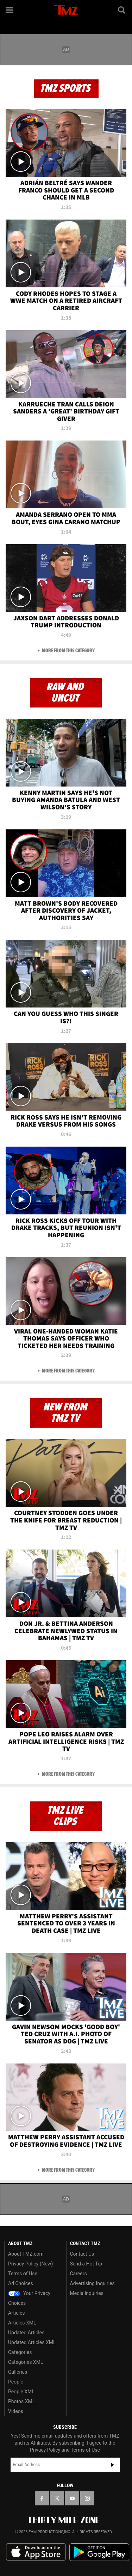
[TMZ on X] (57, 2498)
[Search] (122, 10)
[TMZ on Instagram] (87, 2498)
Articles (16, 2313)
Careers (78, 2273)
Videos (15, 2411)
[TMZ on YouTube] (72, 2498)
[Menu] (10, 10)
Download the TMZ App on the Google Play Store (99, 2552)
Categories (20, 2352)
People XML (21, 2391)
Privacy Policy (45, 2450)
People (15, 2382)
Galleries (17, 2372)
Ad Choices (20, 2283)
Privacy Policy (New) (30, 2264)
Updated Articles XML (32, 2342)
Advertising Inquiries (92, 2283)
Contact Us (82, 2254)
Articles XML (22, 2323)
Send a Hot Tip (86, 2264)
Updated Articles (26, 2332)
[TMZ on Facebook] (42, 2498)
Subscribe (113, 2465)
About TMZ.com (26, 2254)
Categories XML (25, 2362)
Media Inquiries (86, 2293)
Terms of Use (22, 2273)
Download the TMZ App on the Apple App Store (36, 2552)
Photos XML (21, 2401)
